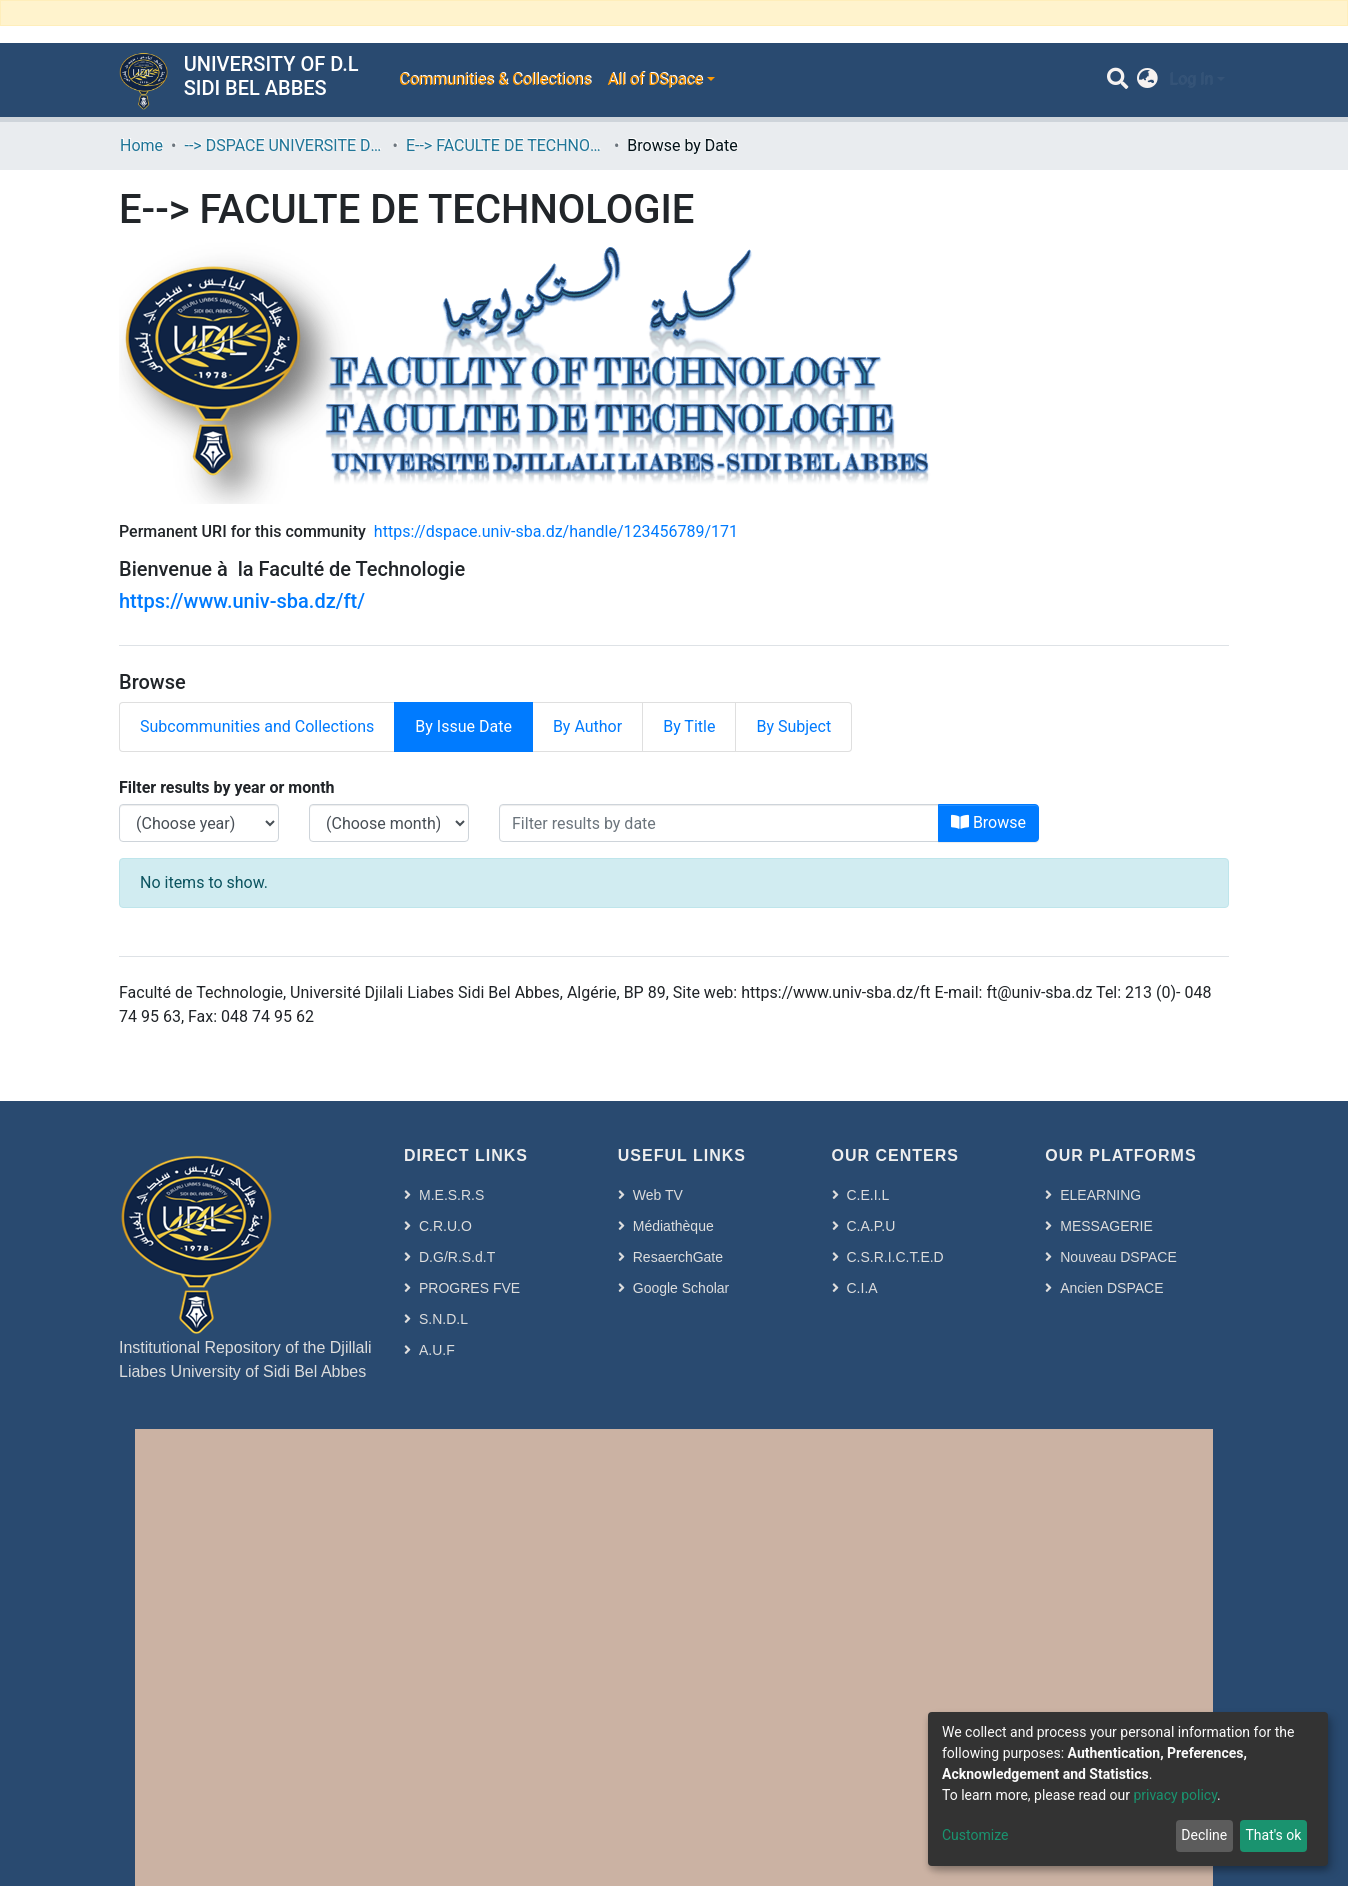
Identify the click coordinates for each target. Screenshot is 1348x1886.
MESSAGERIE (1106, 1226)
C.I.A (862, 1288)
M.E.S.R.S (451, 1195)
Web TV (658, 1195)
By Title (689, 726)
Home (141, 145)
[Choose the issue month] (389, 823)
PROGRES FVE (469, 1288)
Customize (975, 1835)
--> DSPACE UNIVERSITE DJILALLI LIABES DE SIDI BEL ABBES (284, 145)
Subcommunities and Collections (257, 726)
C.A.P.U (871, 1226)
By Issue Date (463, 726)
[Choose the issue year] (199, 823)
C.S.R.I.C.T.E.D (895, 1257)
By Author (587, 726)
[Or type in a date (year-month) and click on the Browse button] (719, 823)
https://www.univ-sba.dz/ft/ (242, 601)
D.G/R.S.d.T (457, 1257)
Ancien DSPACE (1111, 1288)
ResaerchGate (678, 1257)
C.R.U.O (445, 1226)
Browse (988, 822)
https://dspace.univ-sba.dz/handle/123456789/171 (556, 531)
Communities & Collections (495, 79)
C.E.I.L (868, 1195)
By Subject (793, 726)
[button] (1147, 80)
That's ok (1273, 1835)
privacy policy (1175, 1795)
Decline (1204, 1835)
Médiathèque (673, 1226)
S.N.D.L (443, 1319)
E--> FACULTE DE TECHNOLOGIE (506, 145)
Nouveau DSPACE (1118, 1257)
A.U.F (437, 1350)
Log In (1191, 79)
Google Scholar (681, 1288)
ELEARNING (1100, 1195)
